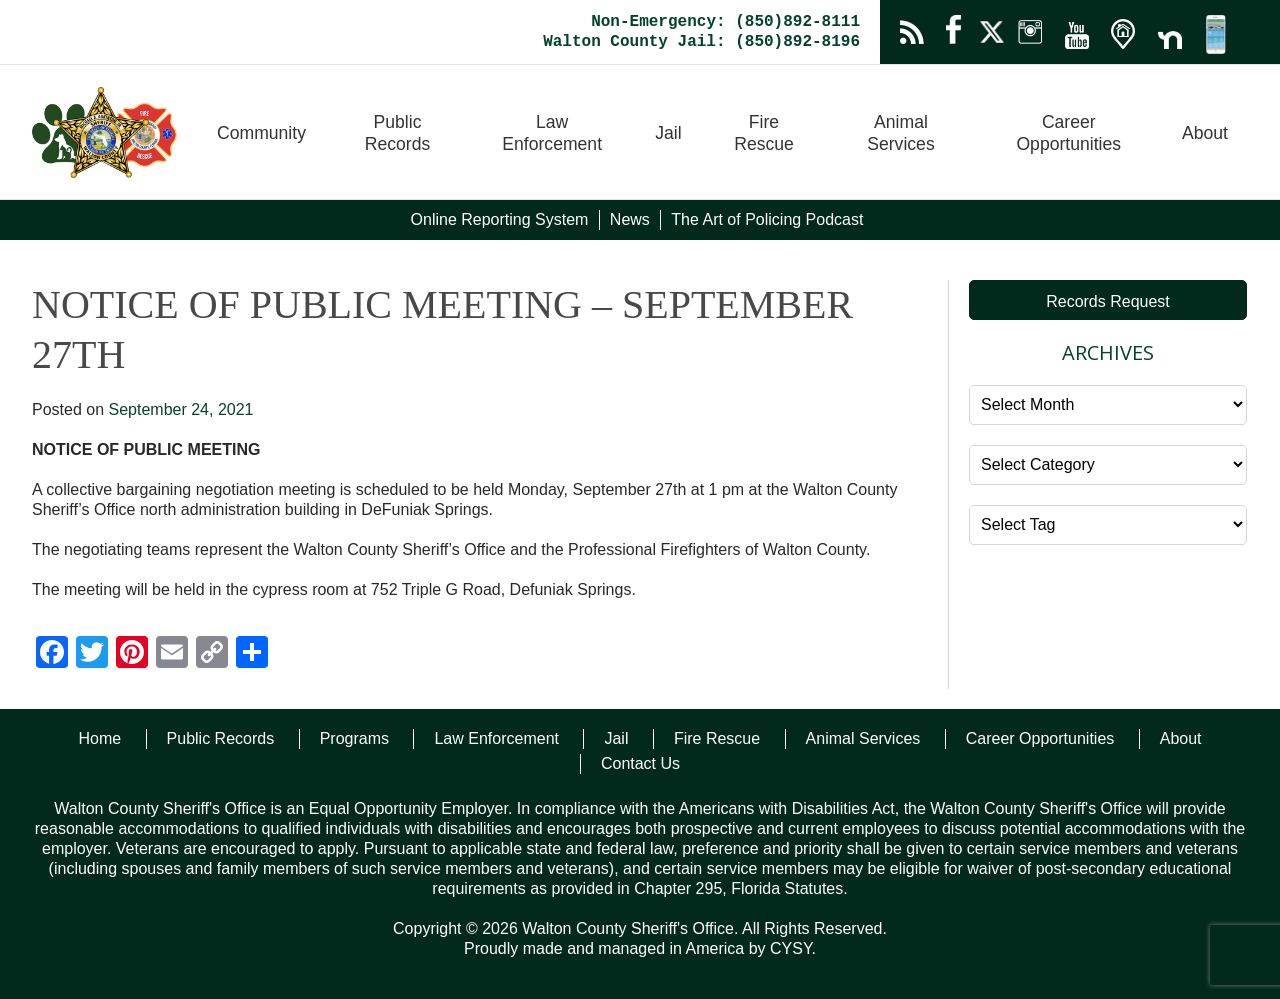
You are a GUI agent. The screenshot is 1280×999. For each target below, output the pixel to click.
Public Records (398, 133)
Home (99, 738)
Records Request (1108, 301)
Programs (354, 738)
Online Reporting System (500, 219)
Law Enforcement (552, 133)
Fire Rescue (764, 133)
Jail (668, 133)
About (1205, 133)
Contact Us (640, 763)
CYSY (791, 948)
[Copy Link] (212, 654)
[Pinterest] (132, 654)
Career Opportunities (1068, 133)
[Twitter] (92, 654)
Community (261, 133)
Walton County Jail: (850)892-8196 (701, 42)
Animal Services (900, 133)
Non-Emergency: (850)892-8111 (725, 22)
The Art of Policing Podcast (767, 219)
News (630, 219)
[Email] (172, 654)
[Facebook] (52, 654)
